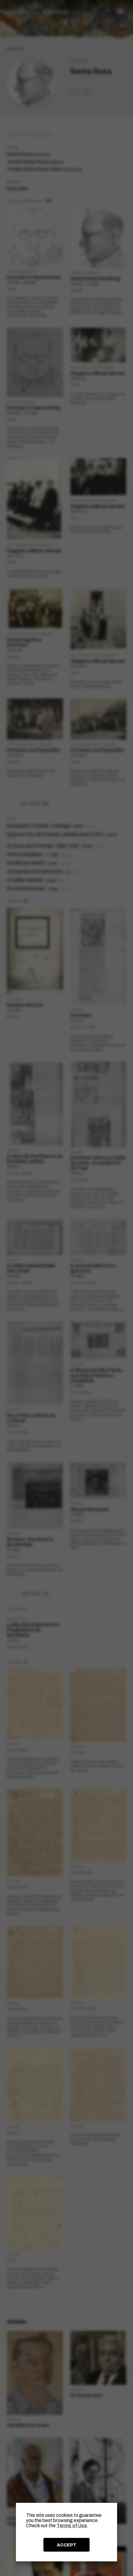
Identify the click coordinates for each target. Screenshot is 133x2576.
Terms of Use (72, 2525)
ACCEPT (66, 2544)
